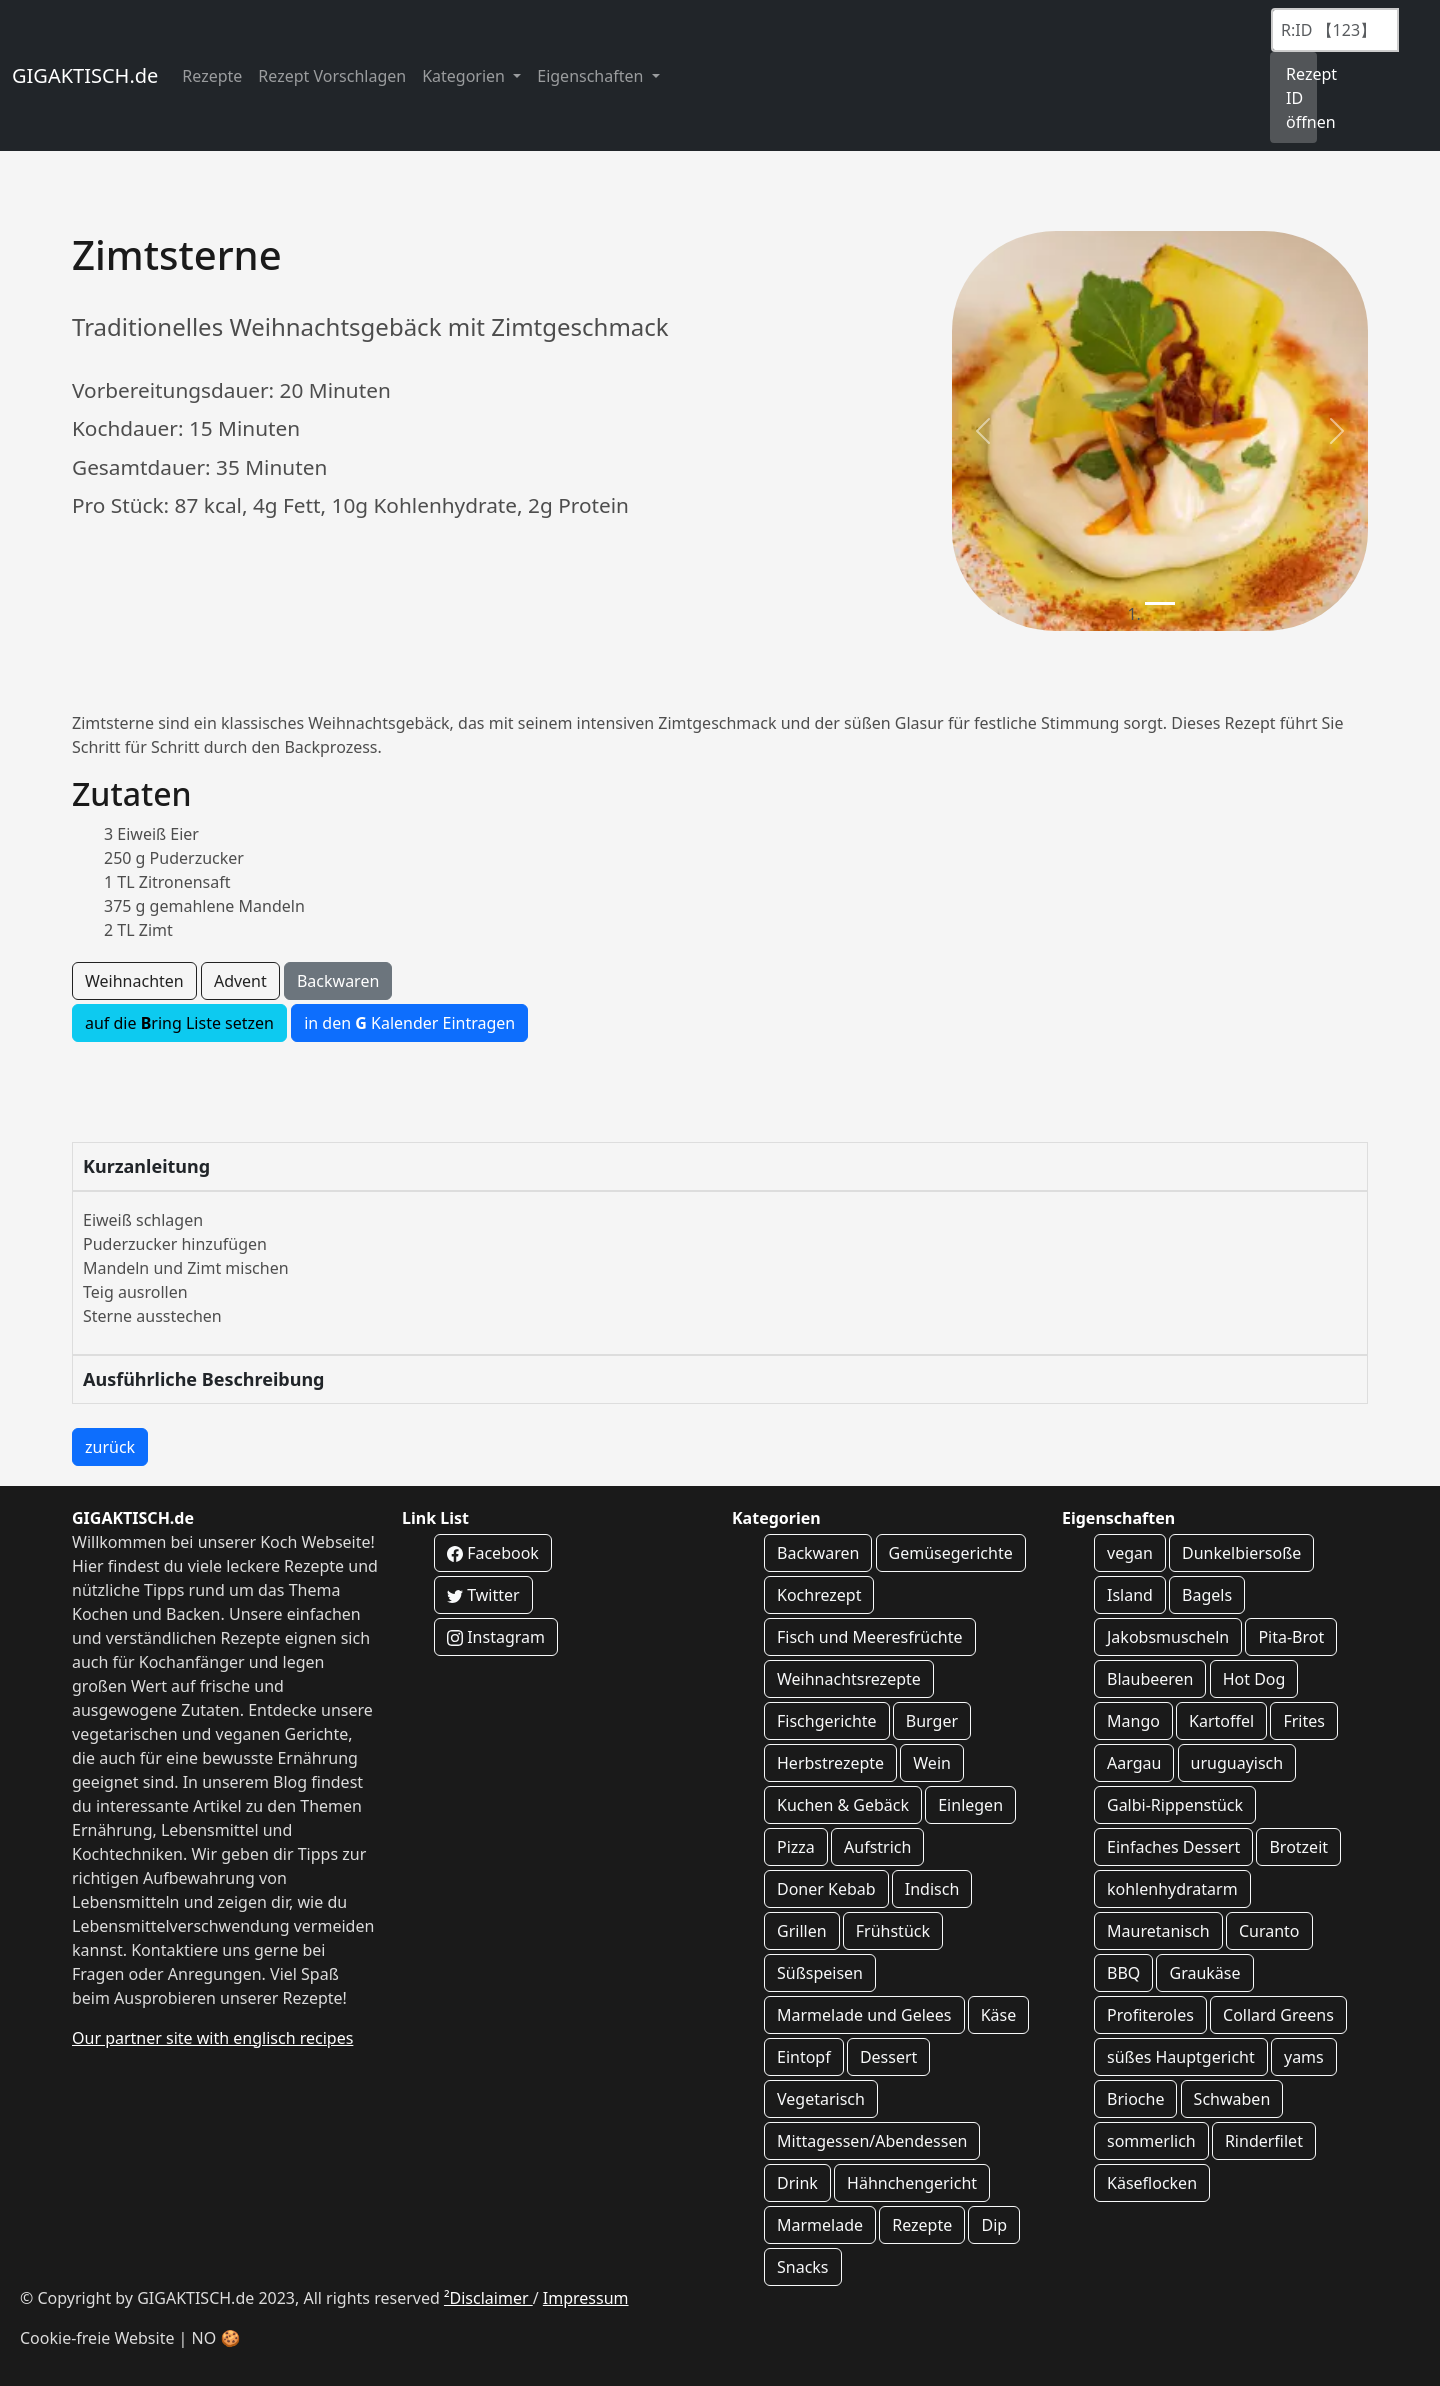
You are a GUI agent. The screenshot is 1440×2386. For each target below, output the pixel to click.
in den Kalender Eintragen (409, 1023)
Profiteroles (1150, 2015)
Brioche (1135, 2099)
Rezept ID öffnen (1301, 98)
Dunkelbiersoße (1241, 1553)
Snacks (803, 2267)
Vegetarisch (821, 2099)
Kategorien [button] (465, 76)
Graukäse (1204, 1973)
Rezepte (212, 76)
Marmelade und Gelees (864, 2015)
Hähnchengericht (912, 2183)
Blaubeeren (1150, 1679)
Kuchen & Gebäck (843, 1805)
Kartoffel (1221, 1721)
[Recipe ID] (1335, 30)
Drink (797, 2183)
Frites (1304, 1721)
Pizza (796, 1847)
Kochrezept (819, 1595)
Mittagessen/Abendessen (872, 2141)
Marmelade (820, 2225)
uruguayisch (1237, 1763)
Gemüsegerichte (951, 1553)
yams (1304, 2057)
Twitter (483, 1595)
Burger (932, 1721)
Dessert (888, 2057)
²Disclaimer (488, 2298)
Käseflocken (1152, 2183)
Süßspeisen (820, 1973)
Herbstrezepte (830, 1763)
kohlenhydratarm (1172, 1889)
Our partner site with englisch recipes (212, 2038)
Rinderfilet (1264, 2141)
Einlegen (970, 1805)
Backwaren (338, 981)
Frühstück (893, 1931)
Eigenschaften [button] (592, 76)
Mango (1133, 1721)
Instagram (496, 1637)
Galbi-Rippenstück (1175, 1805)
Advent (240, 981)
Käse (999, 2015)
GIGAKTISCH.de (85, 75)
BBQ (1123, 1973)
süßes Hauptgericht (1181, 2057)
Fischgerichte (827, 1721)
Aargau (1134, 1763)
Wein (932, 1763)
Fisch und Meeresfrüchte (870, 1637)
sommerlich (1151, 2141)
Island (1130, 1595)
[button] (983, 431)
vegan (1130, 1553)
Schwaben (1232, 2099)
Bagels (1207, 1595)
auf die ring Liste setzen (179, 1023)
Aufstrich (877, 1847)
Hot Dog (1254, 1679)
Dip (994, 2225)
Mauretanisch (1158, 1931)
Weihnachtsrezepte (849, 1679)
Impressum (586, 2298)
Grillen (802, 1931)
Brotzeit (1298, 1847)
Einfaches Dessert (1173, 1847)
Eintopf (804, 2057)
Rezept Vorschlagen (332, 76)
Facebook (493, 1553)
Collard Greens (1278, 2015)
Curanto (1269, 1931)
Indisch (932, 1889)
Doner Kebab (826, 1889)
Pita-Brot (1291, 1637)
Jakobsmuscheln (1168, 1637)
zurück (110, 1447)
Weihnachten (134, 981)
